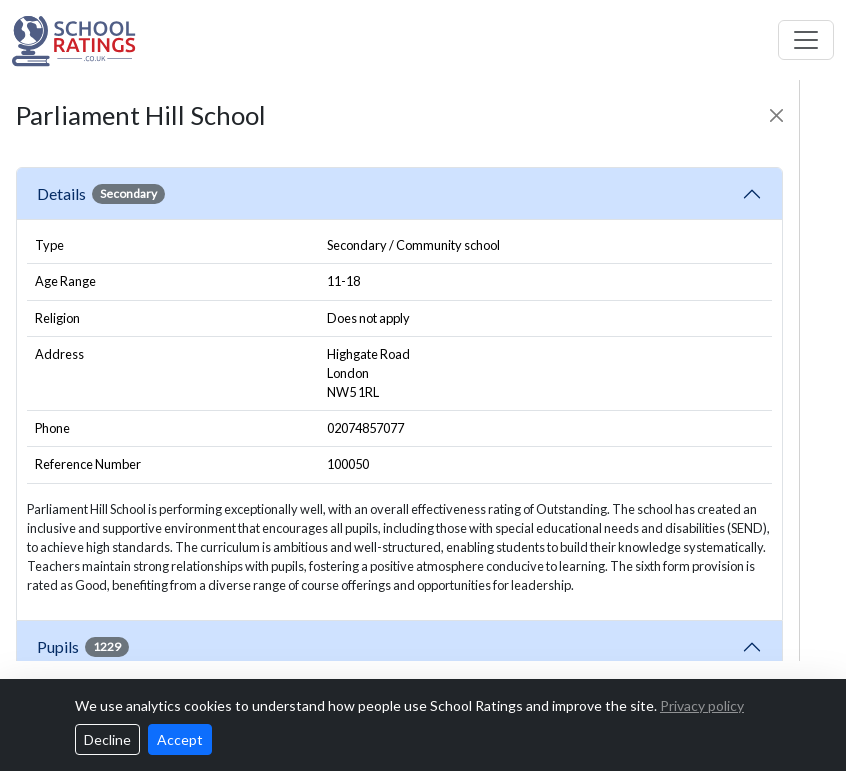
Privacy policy (702, 705)
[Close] (776, 115)
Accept (180, 739)
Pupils (83, 647)
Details (101, 194)
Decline (107, 739)
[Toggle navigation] (806, 40)
